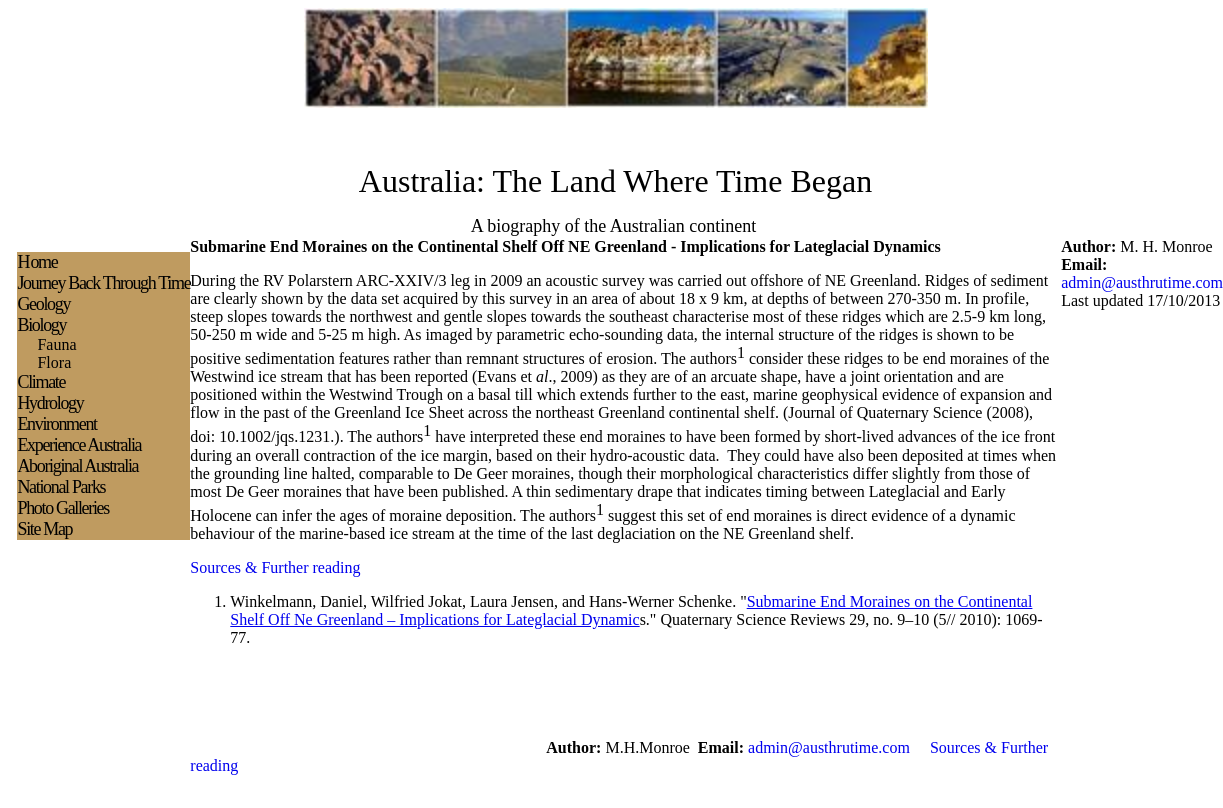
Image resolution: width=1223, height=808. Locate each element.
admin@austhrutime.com (1142, 282)
